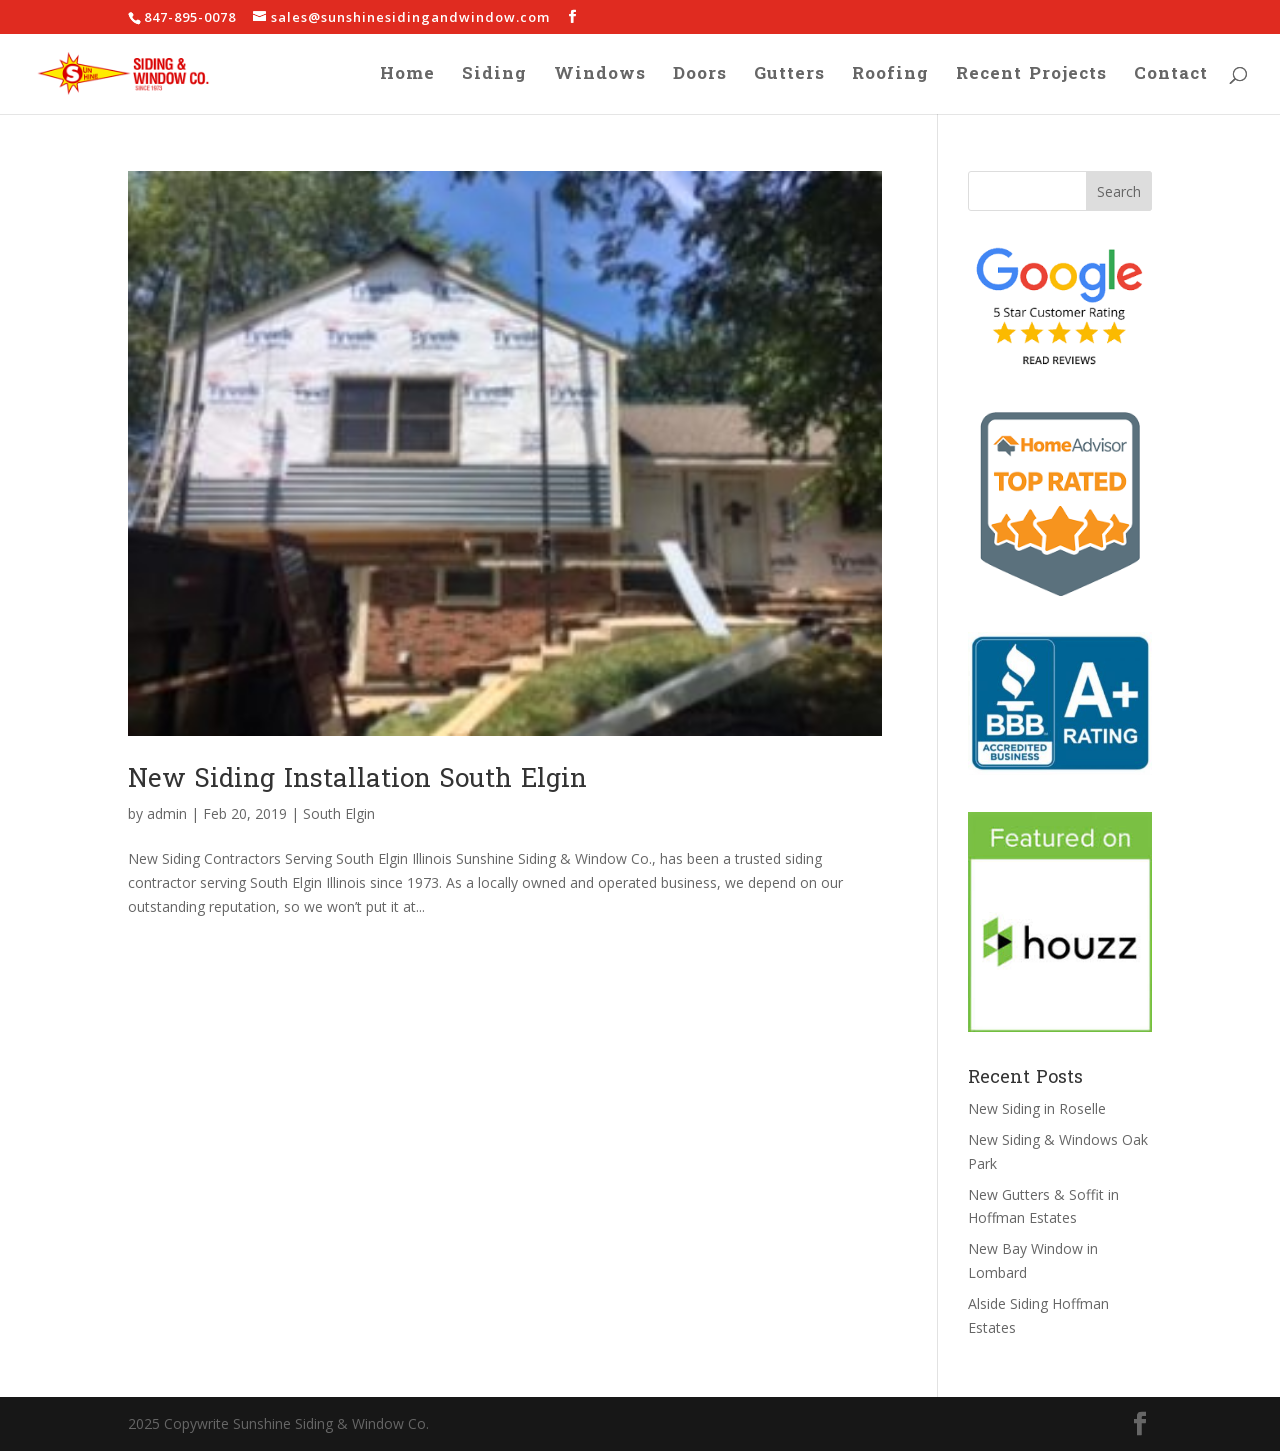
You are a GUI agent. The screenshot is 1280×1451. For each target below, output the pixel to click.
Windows (600, 78)
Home (407, 78)
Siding (494, 78)
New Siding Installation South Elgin (357, 778)
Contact (1171, 78)
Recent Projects (1031, 78)
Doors (700, 78)
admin (167, 813)
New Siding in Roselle (1037, 1108)
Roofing (890, 78)
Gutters (789, 78)
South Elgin (339, 813)
